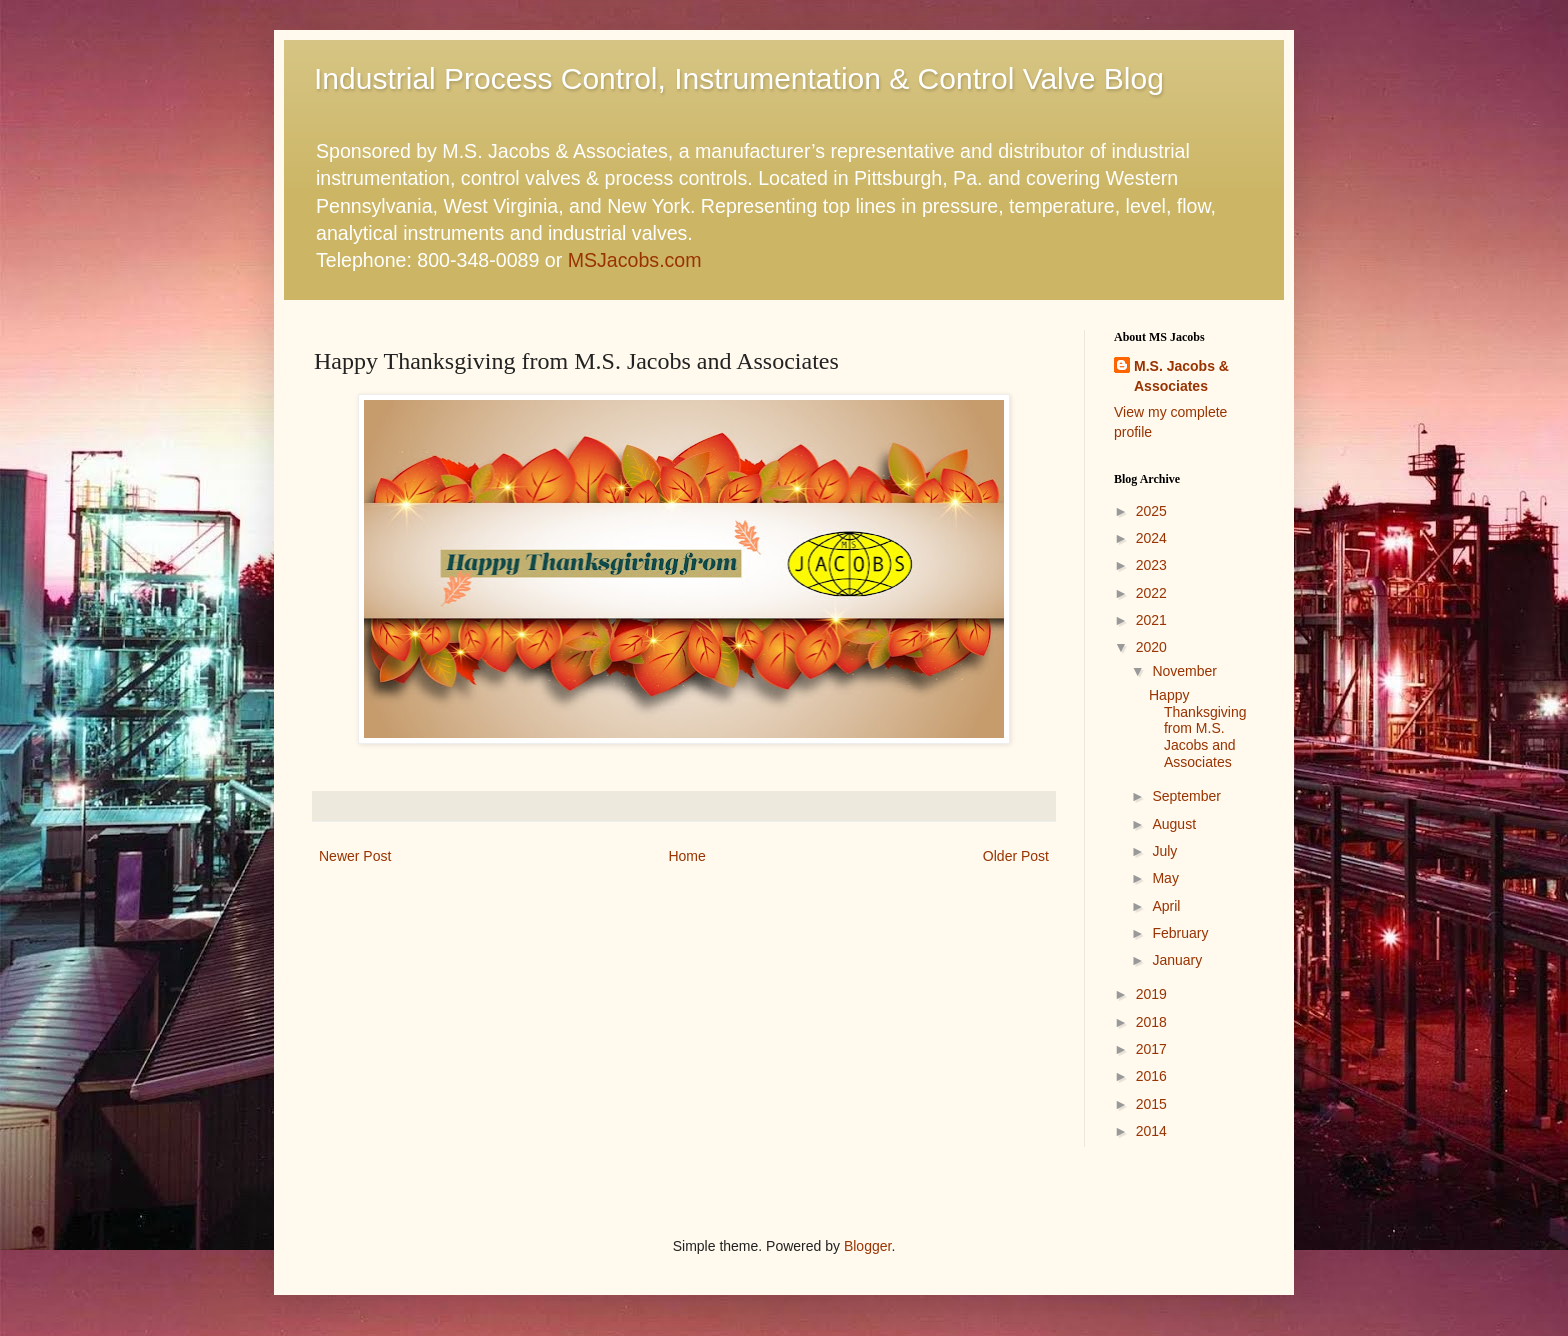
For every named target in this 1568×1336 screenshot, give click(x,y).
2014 (1151, 1131)
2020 (1151, 647)
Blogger (867, 1246)
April (1166, 906)
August (1174, 824)
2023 (1151, 565)
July (1164, 851)
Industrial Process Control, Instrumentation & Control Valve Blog (739, 78)
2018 (1151, 1022)
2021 (1151, 620)
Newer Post (355, 856)
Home (686, 856)
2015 (1151, 1104)
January (1177, 960)
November (1184, 671)
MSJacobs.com (635, 260)
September (1186, 796)
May (1165, 878)
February (1180, 933)
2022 (1151, 593)
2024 (1151, 538)
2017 (1151, 1049)
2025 (1151, 511)
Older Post (1016, 856)
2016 (1151, 1076)
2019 (1151, 994)
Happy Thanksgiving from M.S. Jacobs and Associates (1198, 728)
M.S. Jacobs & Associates (1181, 376)
